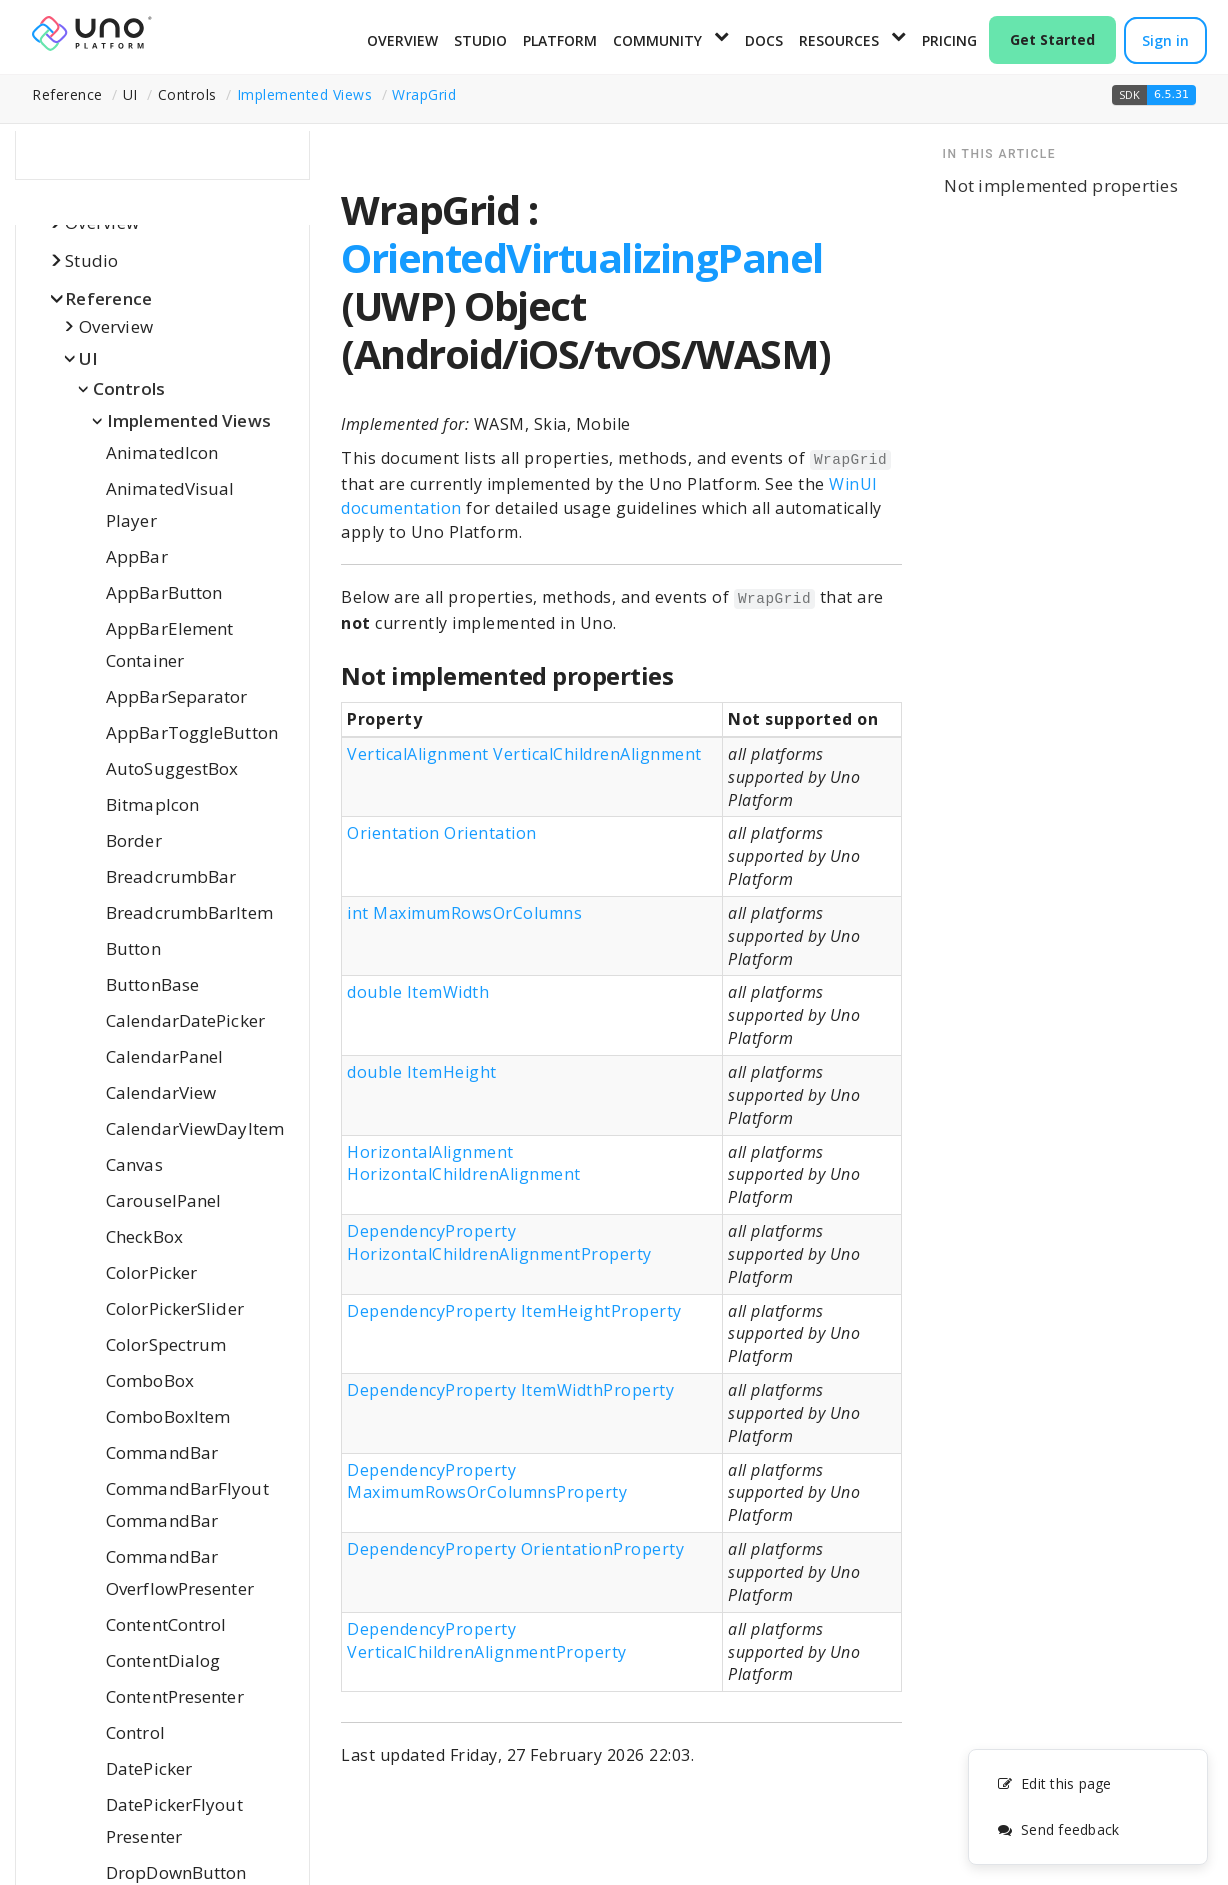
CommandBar (162, 1452)
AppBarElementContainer (169, 644)
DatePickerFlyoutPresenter (174, 1820)
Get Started (1052, 39)
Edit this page (1054, 1783)
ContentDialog (163, 1660)
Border (134, 840)
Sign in (1165, 40)
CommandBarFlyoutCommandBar (187, 1504)
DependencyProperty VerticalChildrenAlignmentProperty (487, 1640)
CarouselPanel (163, 1200)
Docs (764, 40)
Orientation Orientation (442, 833)
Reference (108, 298)
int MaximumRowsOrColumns (464, 913)
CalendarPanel (164, 1056)
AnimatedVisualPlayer (170, 504)
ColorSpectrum (166, 1344)
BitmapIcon (152, 804)
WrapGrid (424, 94)
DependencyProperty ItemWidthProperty (510, 1390)
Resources (839, 40)
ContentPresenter (175, 1696)
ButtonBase (152, 984)
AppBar (137, 556)
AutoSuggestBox (172, 768)
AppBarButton (164, 592)
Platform (560, 40)
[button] (1154, 95)
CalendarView (161, 1092)
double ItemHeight (422, 1072)
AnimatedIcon (162, 452)
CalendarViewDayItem (195, 1128)
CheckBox (144, 1236)
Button (133, 948)
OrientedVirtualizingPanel (582, 257)
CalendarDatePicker (185, 1020)
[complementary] (1088, 1807)
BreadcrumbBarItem (189, 912)
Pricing (949, 40)
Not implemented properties (1061, 185)
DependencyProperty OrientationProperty (515, 1549)
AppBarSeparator (177, 696)
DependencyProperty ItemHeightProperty (514, 1311)
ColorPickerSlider (175, 1308)
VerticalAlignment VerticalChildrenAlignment (524, 754)
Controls (129, 388)
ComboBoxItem (168, 1416)
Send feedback (1058, 1829)
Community (657, 40)
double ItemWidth (418, 992)
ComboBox (150, 1380)
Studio (480, 40)
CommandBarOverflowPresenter (180, 1572)
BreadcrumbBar (171, 876)
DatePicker (149, 1768)
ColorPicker (151, 1272)
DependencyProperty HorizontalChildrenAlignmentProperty (499, 1242)
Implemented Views (305, 94)
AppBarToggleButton (192, 732)
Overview (402, 40)
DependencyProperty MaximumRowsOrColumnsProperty (487, 1481)
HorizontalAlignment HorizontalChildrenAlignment (464, 1163)
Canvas (134, 1164)
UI (89, 358)
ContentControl (166, 1624)
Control (135, 1732)
